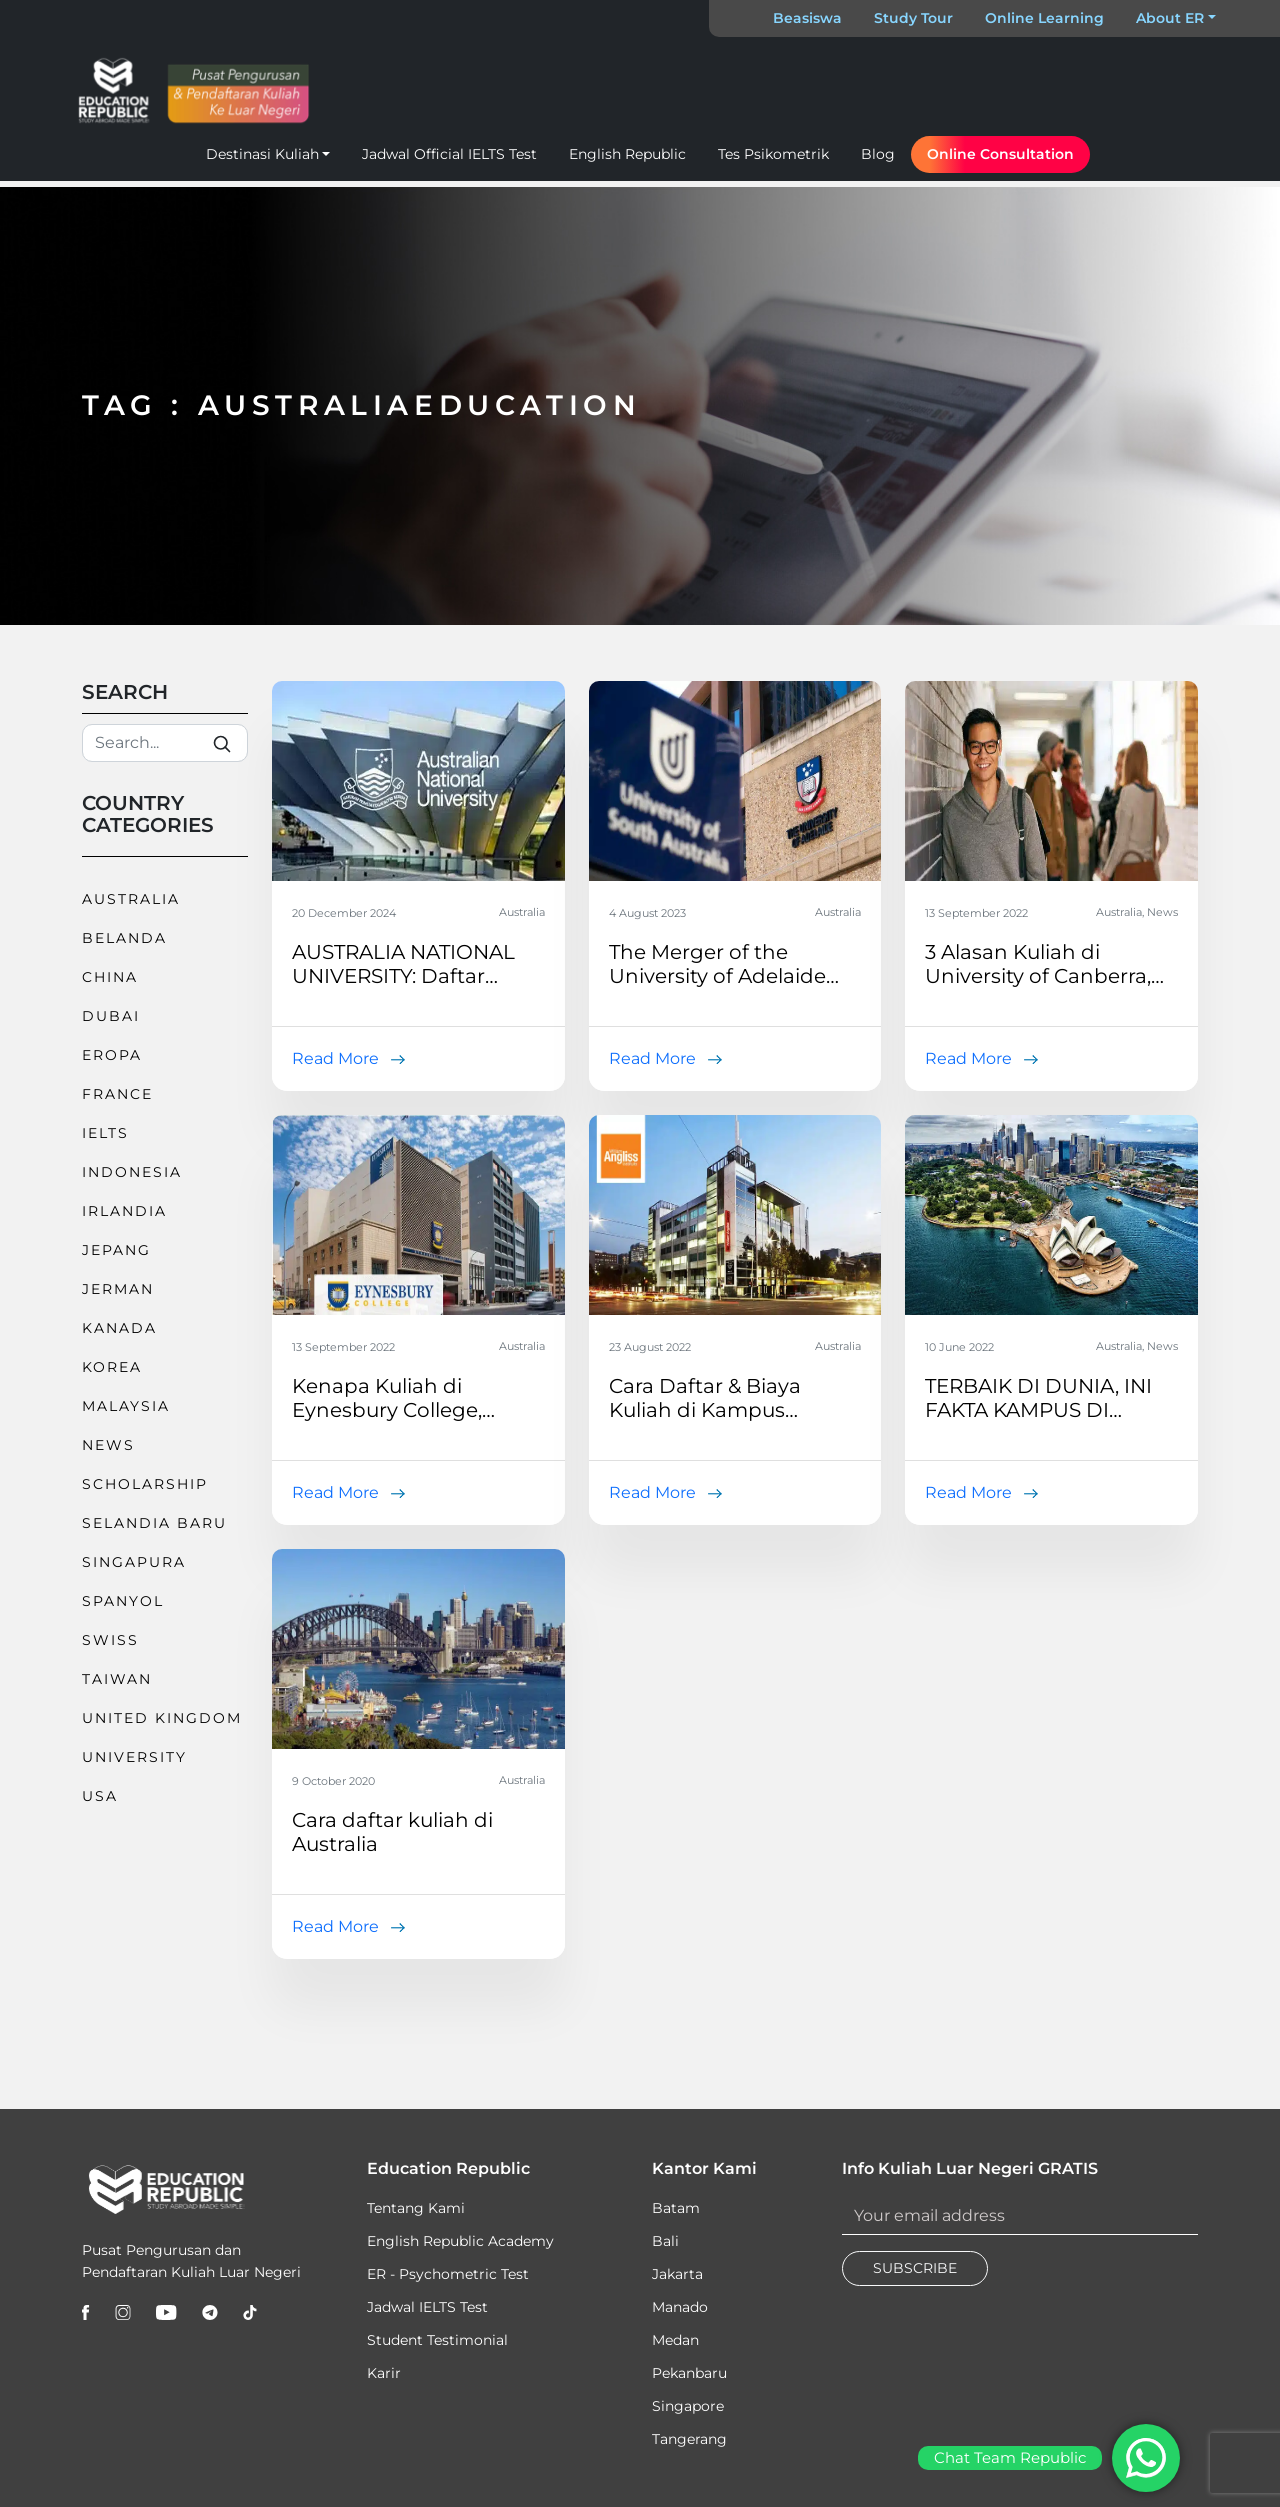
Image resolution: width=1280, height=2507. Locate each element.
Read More (335, 1058)
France (117, 1094)
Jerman (118, 1289)
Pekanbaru (689, 2373)
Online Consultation (1000, 154)
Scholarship (145, 1484)
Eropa (112, 1055)
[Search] (165, 743)
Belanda (124, 938)
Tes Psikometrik (773, 154)
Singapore (688, 2406)
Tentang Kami (416, 2208)
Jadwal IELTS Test (427, 2307)
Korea (112, 1367)
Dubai (111, 1016)
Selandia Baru (154, 1523)
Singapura (134, 1562)
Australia (131, 899)
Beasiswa (807, 18)
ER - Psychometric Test (448, 2274)
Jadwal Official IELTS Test (449, 154)
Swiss (110, 1640)
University (134, 1757)
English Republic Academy (460, 2241)
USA (100, 1796)
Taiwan (117, 1679)
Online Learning (1044, 18)
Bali (665, 2241)
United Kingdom (162, 1718)
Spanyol (123, 1601)
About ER (1170, 18)
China (110, 977)
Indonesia (132, 1172)
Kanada (119, 1328)
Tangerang (689, 2439)
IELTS (105, 1133)
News (108, 1445)
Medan (675, 2340)
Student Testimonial (437, 2340)
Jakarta (677, 2274)
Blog (878, 154)
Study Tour (913, 18)
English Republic (627, 154)
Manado (680, 2307)
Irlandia (124, 1211)
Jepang (116, 1250)
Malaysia (126, 1406)
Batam (676, 2208)
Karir (384, 2373)
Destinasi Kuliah (262, 154)
